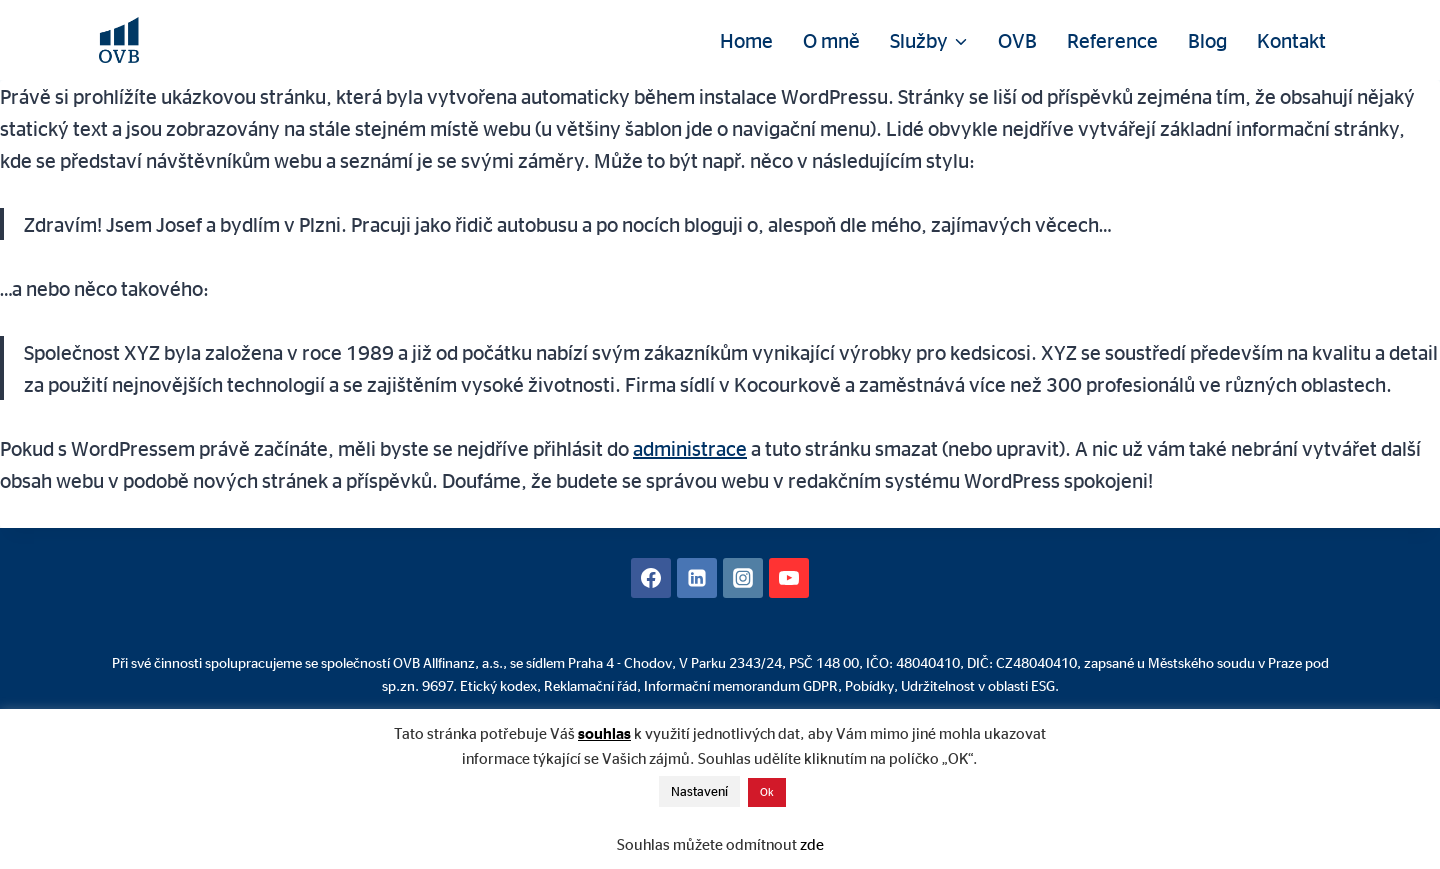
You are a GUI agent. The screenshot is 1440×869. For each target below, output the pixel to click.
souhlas (604, 733)
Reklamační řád (590, 685)
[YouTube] (789, 578)
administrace (690, 448)
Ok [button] (767, 792)
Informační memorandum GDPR (741, 685)
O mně (831, 40)
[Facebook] (651, 578)
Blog (1207, 40)
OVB (1017, 40)
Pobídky (869, 685)
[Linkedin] (697, 578)
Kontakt (1291, 40)
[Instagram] (743, 578)
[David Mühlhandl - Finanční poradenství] (119, 40)
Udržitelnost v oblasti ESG (978, 685)
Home (746, 40)
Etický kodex (498, 685)
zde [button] (812, 844)
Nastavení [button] (699, 791)
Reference (1112, 40)
